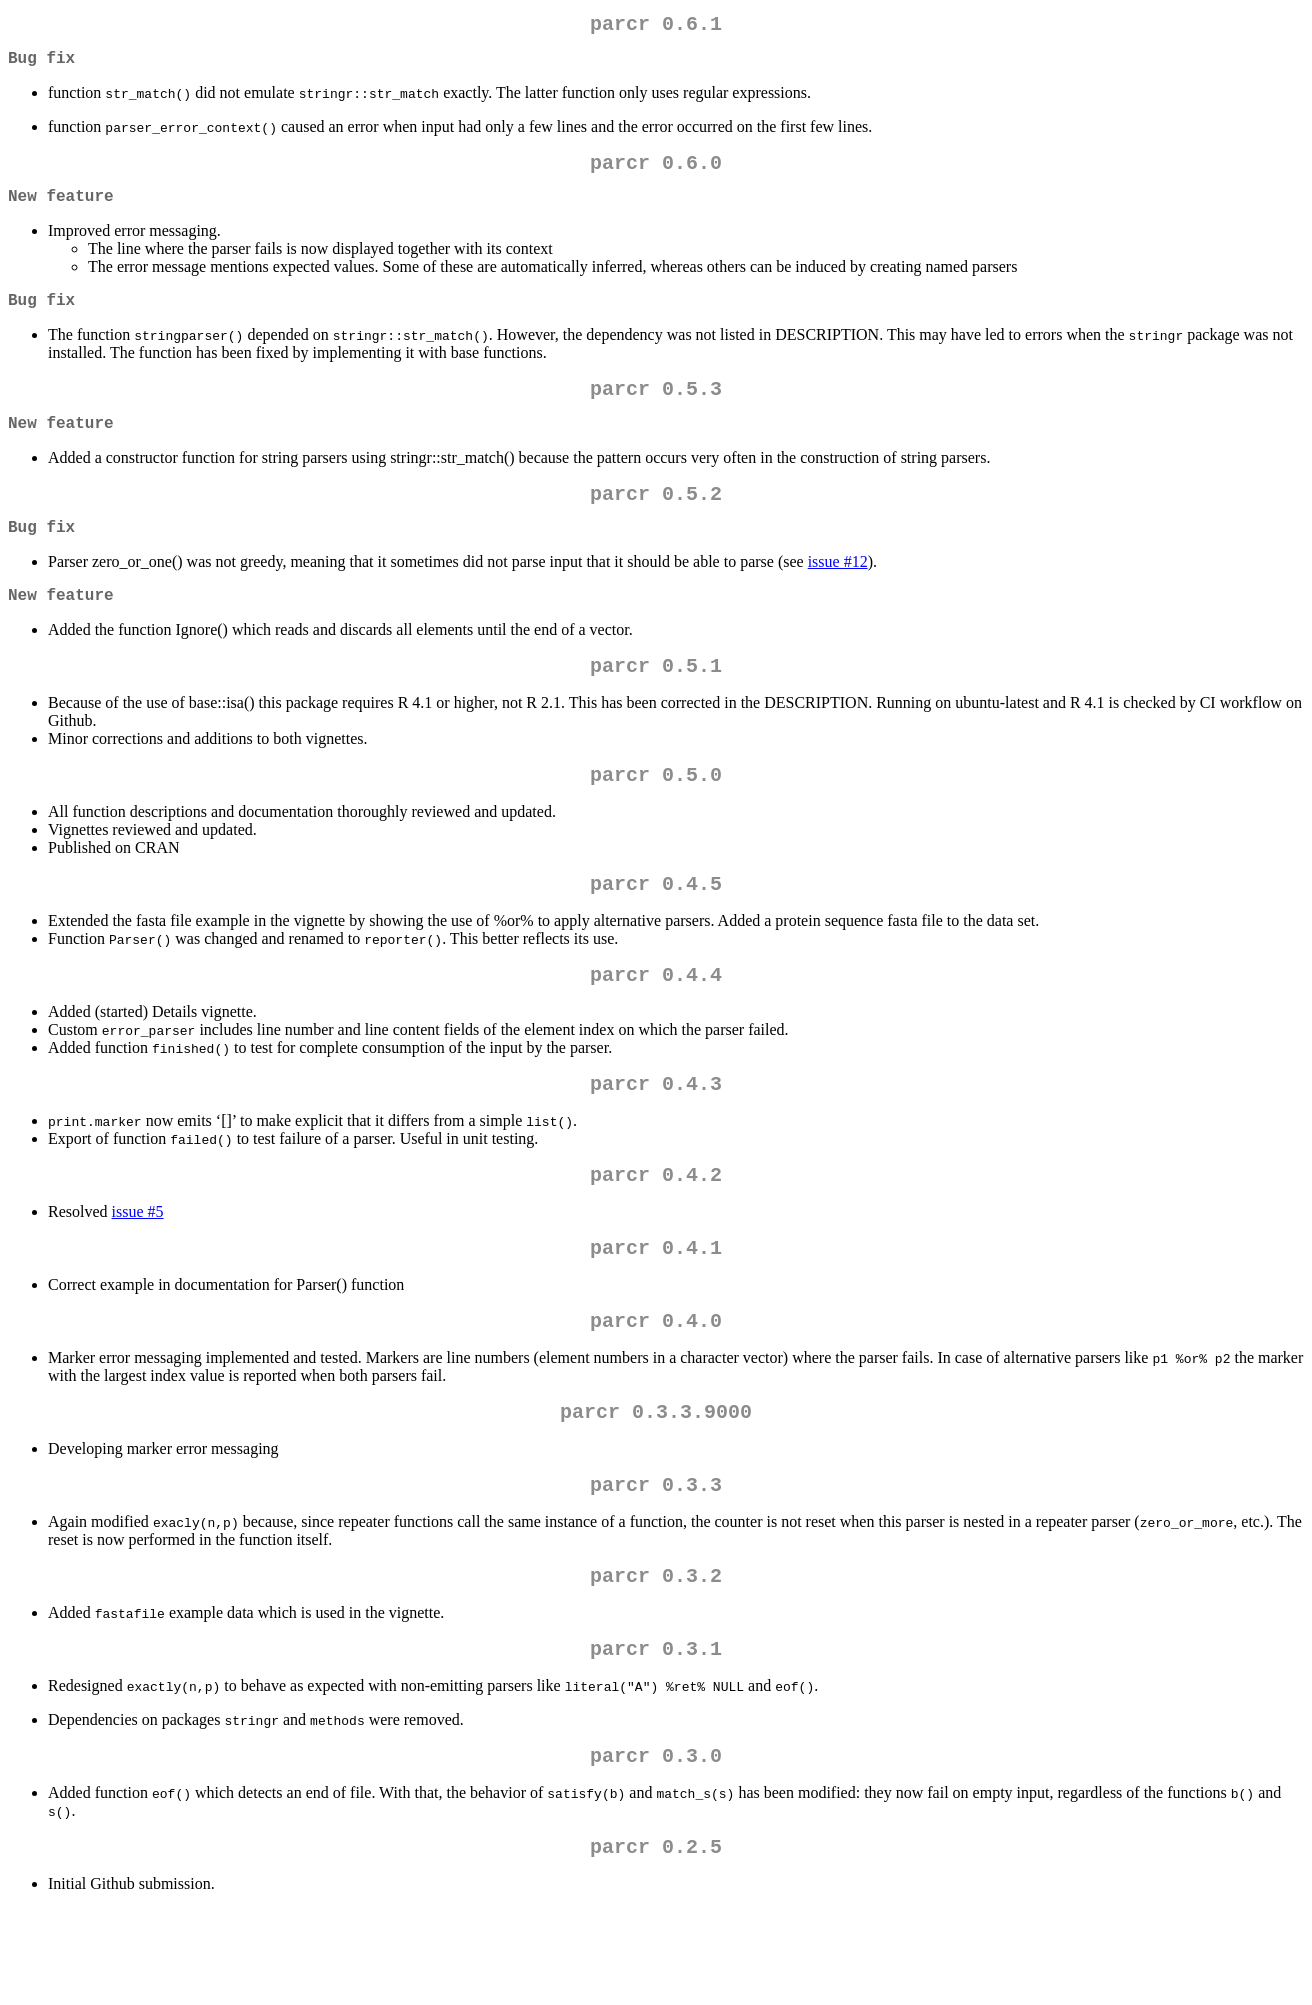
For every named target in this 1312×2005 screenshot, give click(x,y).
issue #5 (138, 1275)
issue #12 (838, 597)
